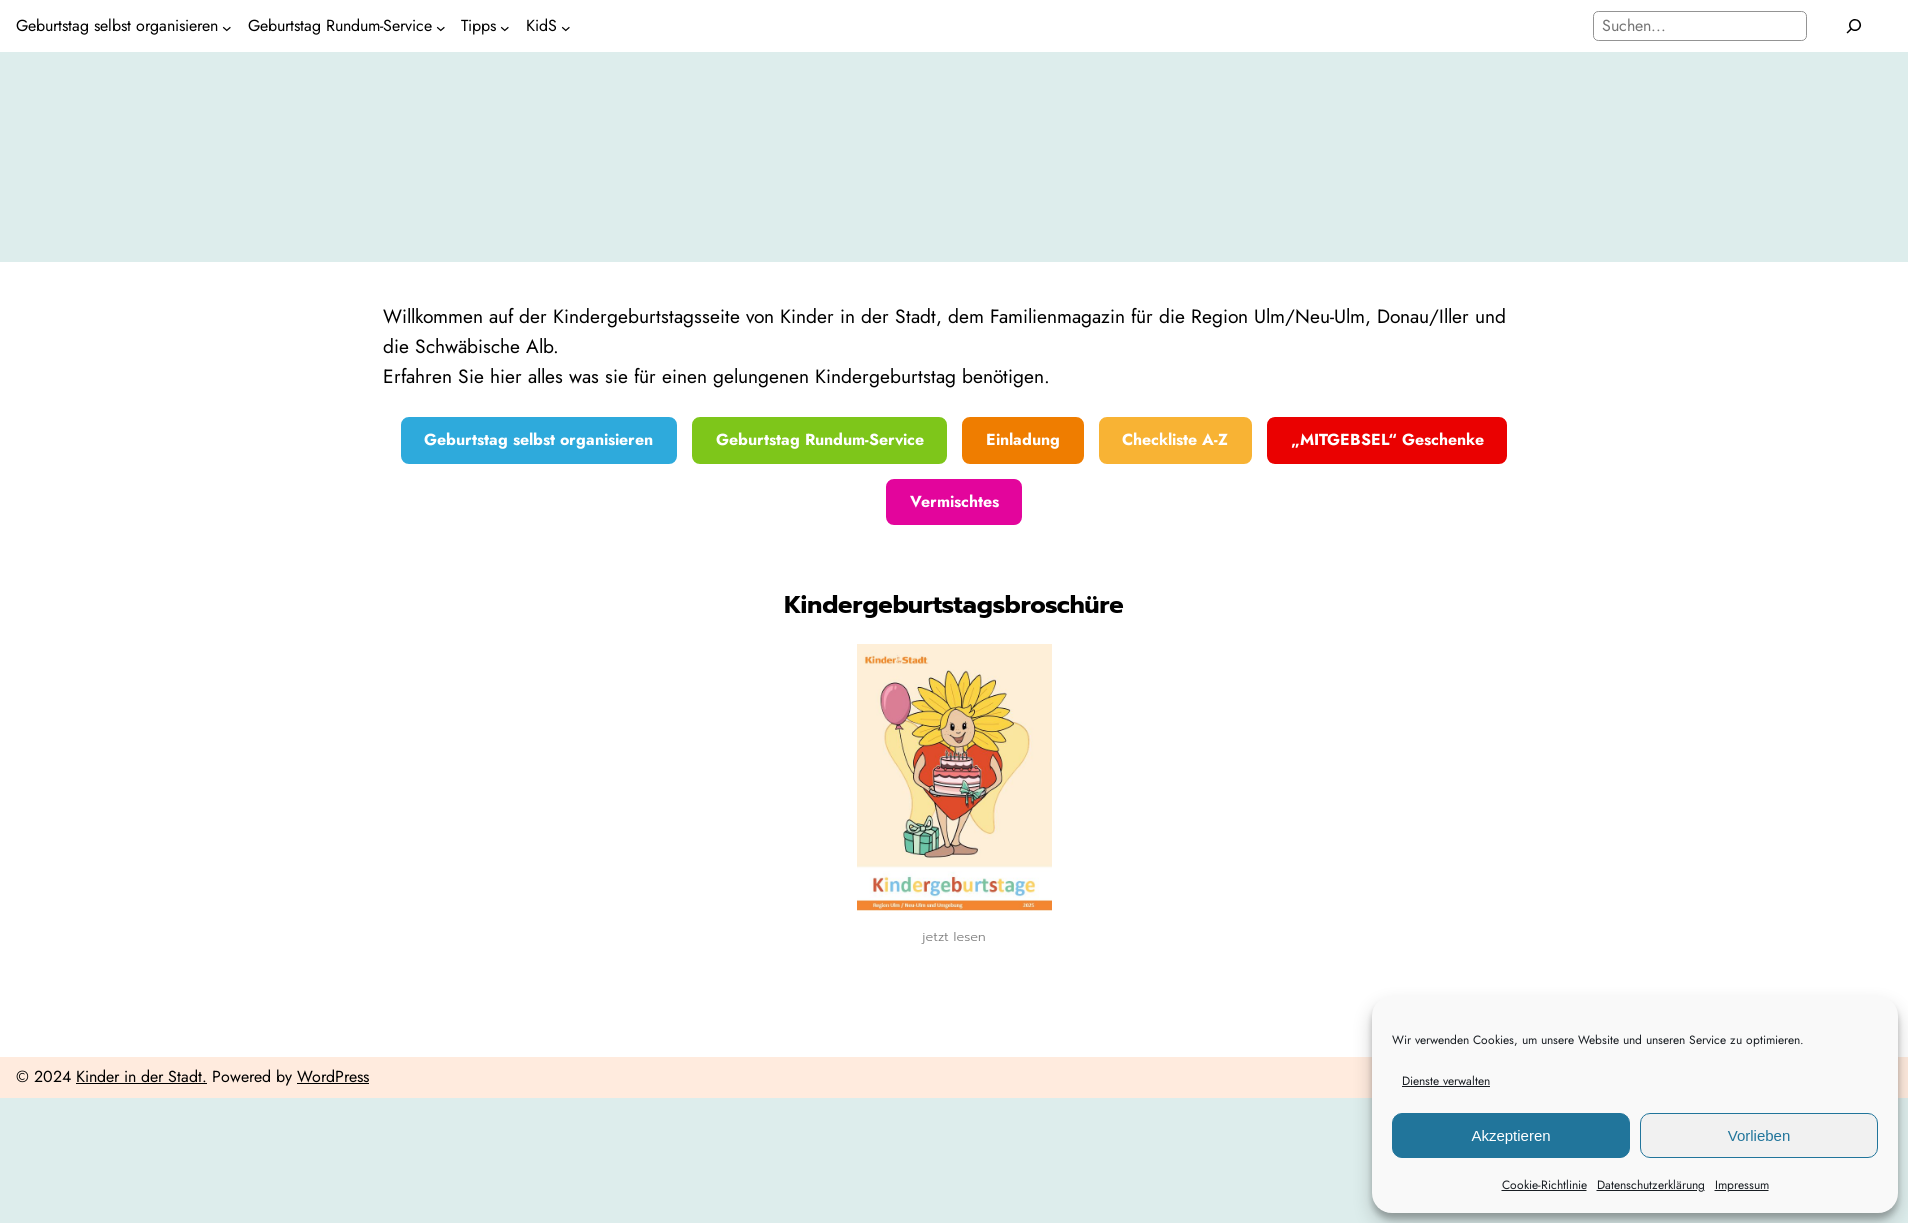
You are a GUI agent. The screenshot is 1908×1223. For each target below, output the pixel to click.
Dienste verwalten (1446, 1081)
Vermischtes (954, 501)
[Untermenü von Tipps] (505, 26)
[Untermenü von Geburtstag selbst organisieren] (227, 26)
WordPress (333, 1076)
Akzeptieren (1510, 1135)
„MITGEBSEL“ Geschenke (1387, 439)
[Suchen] (1854, 26)
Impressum (1742, 1185)
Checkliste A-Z (1175, 439)
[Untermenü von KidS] (566, 26)
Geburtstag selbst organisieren (538, 439)
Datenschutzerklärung (1651, 1185)
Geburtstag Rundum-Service (820, 439)
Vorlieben (1759, 1135)
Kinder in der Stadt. (141, 1076)
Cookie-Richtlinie (1544, 1185)
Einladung (1023, 439)
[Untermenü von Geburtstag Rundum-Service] (441, 26)
